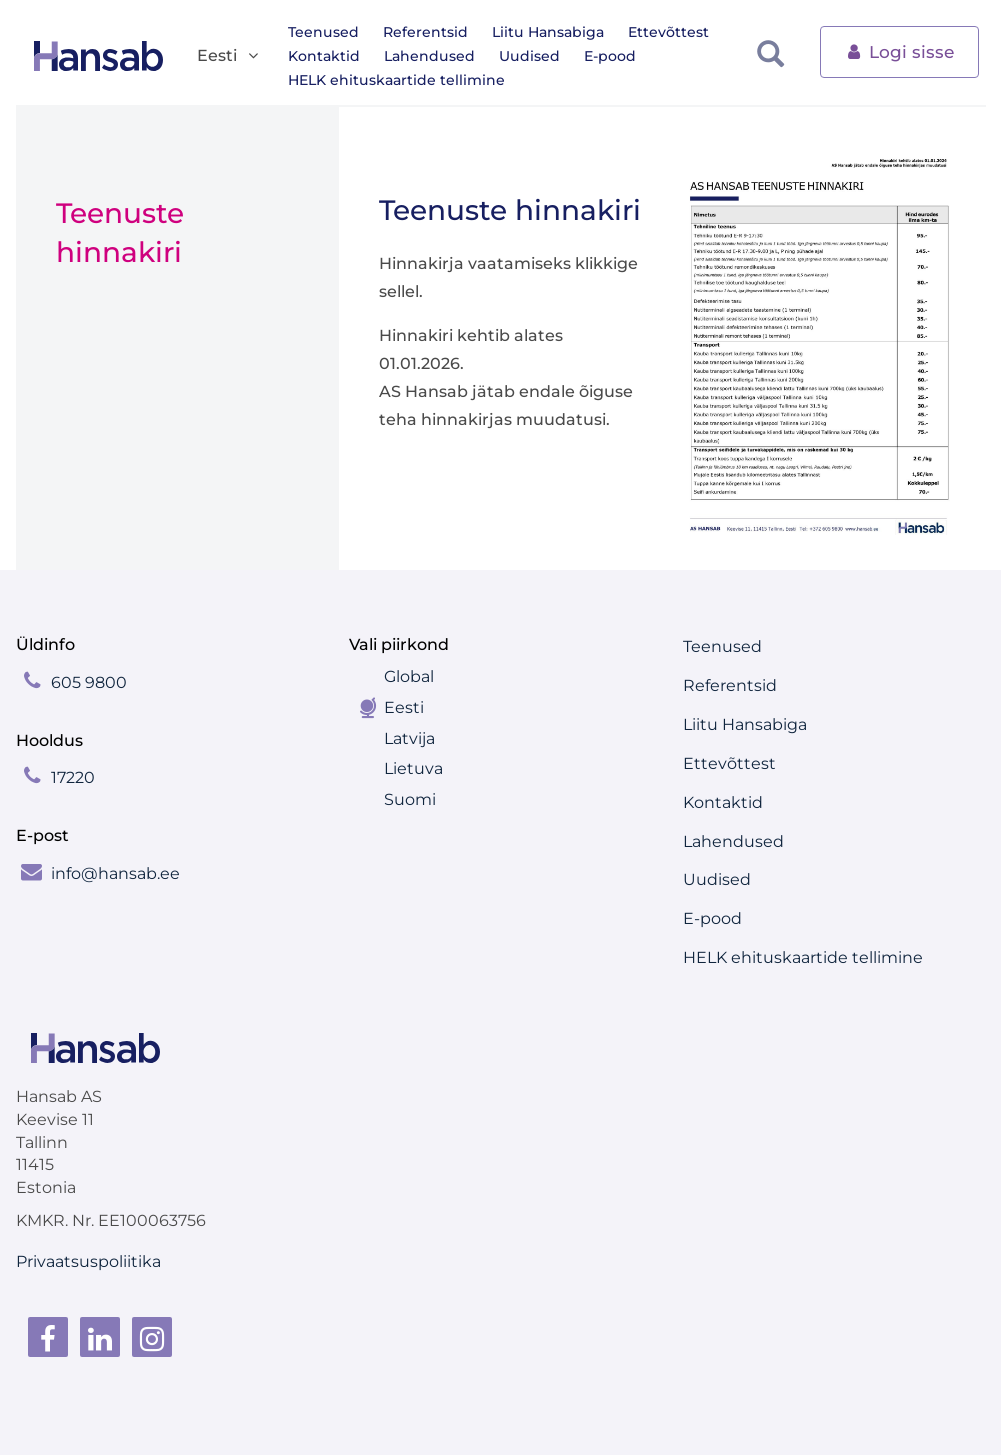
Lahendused (429, 56)
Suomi (410, 799)
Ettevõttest (668, 32)
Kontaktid (324, 56)
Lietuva (413, 768)
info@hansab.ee (115, 873)
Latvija (409, 738)
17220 (73, 777)
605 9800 (89, 682)
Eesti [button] (229, 56)
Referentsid (425, 32)
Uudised (529, 56)
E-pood (610, 56)
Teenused (323, 32)
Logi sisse (899, 50)
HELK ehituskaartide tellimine (396, 80)
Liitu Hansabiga (548, 32)
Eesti (404, 707)
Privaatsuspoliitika (88, 1261)
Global (409, 676)
